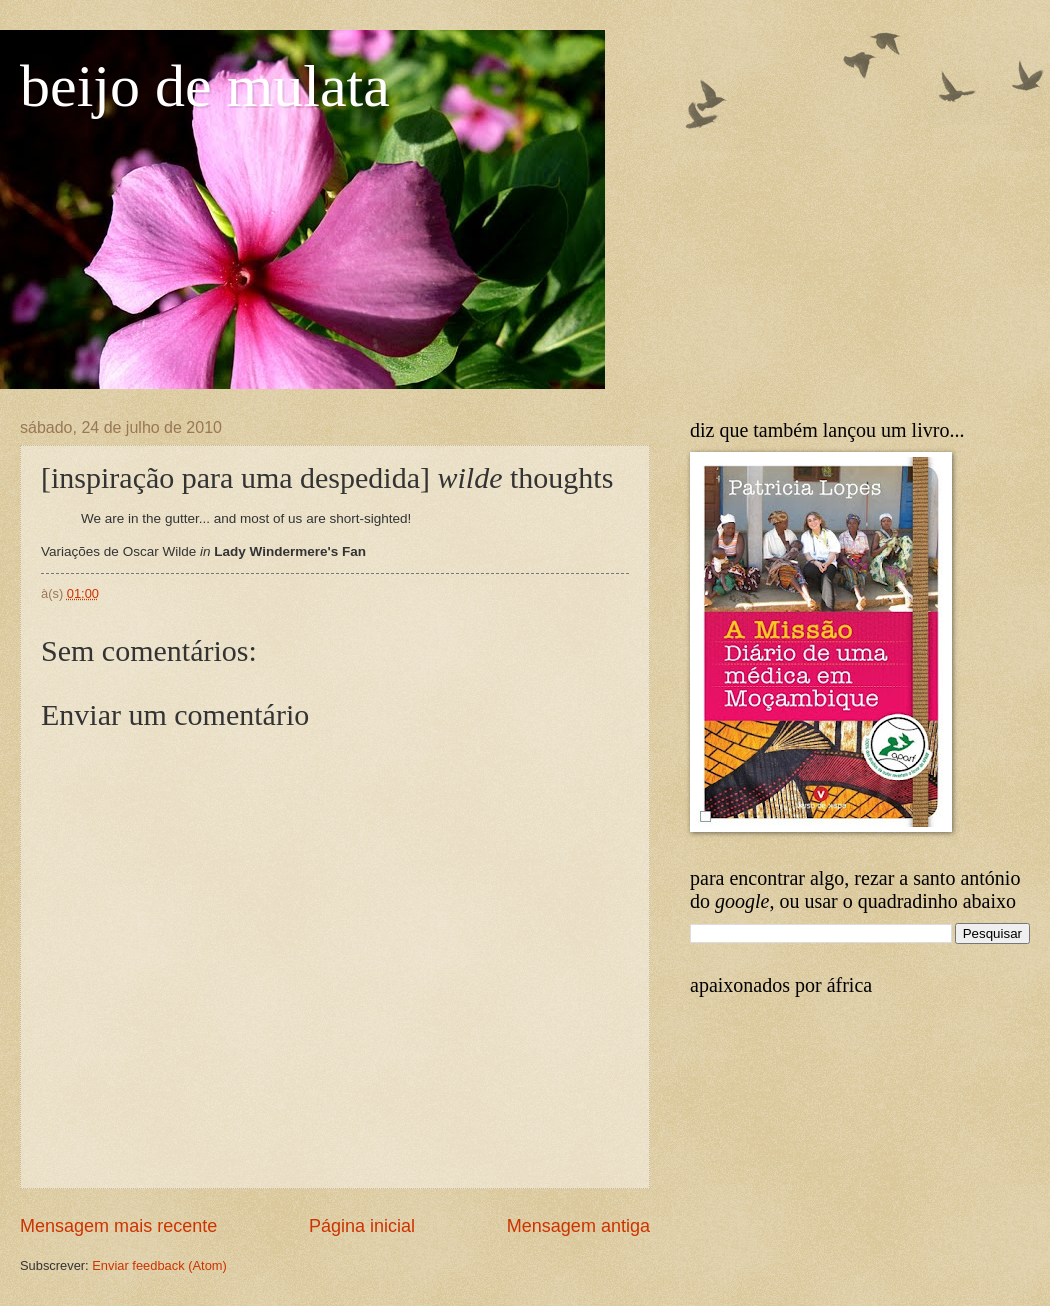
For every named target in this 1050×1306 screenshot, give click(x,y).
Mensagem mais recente (118, 1226)
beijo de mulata (205, 86)
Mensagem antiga (578, 1226)
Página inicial (362, 1226)
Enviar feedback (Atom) (159, 1265)
